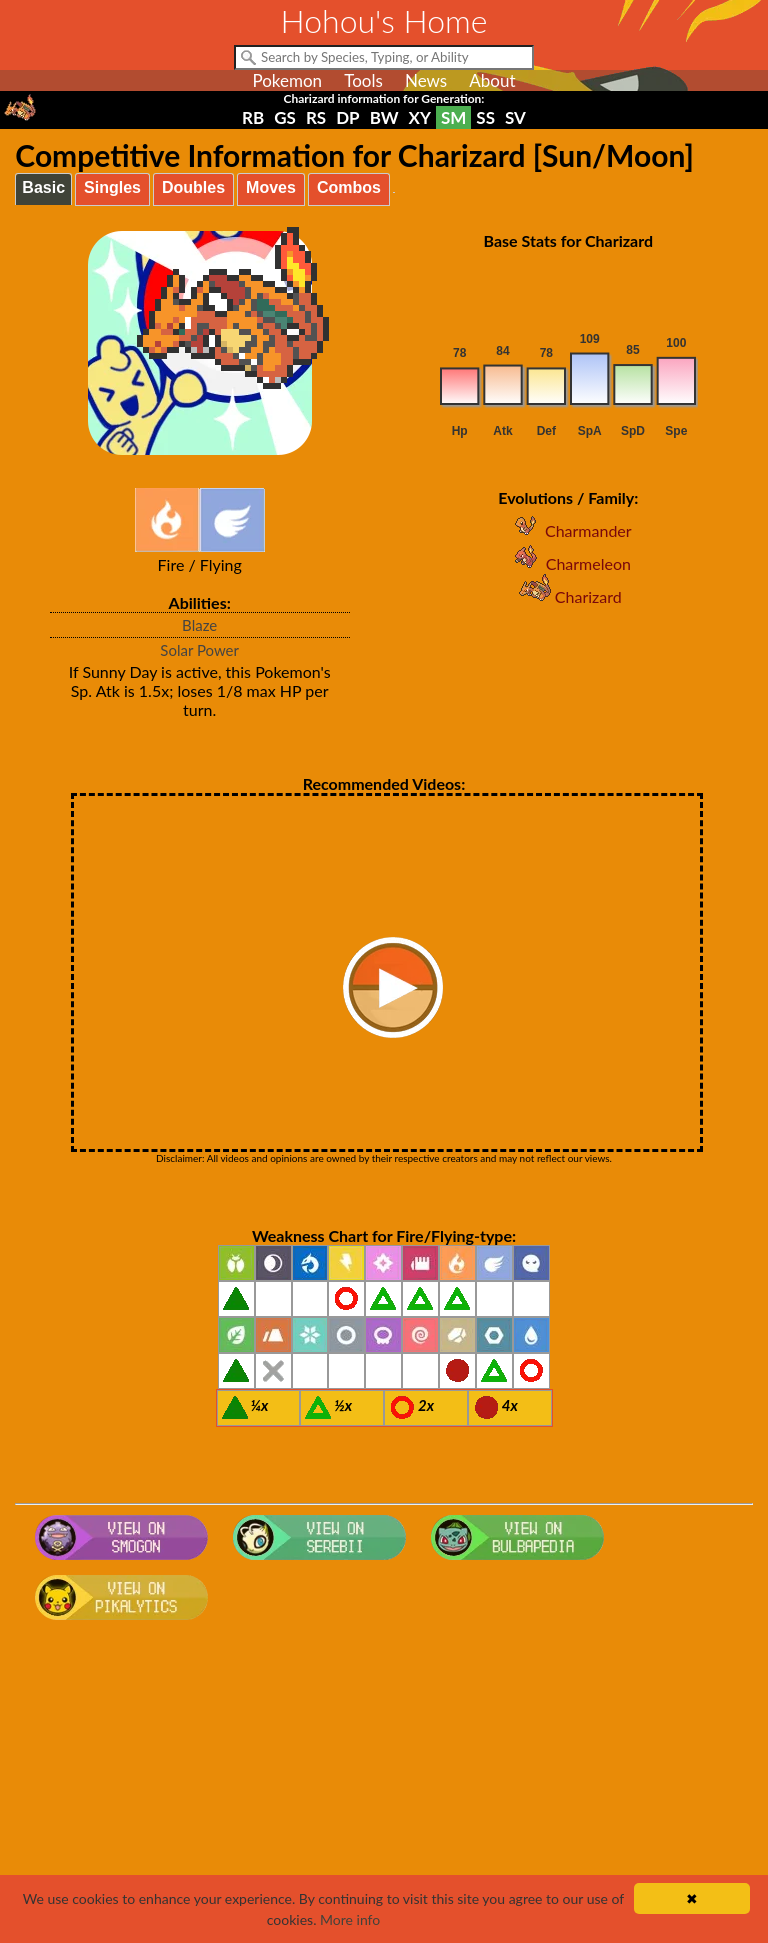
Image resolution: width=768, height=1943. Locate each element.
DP (347, 117)
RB (253, 117)
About (492, 80)
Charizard (568, 596)
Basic (43, 187)
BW (384, 117)
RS (316, 117)
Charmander (568, 530)
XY (420, 117)
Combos (349, 187)
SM (453, 117)
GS (285, 117)
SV (515, 117)
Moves (271, 187)
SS (485, 117)
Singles (112, 187)
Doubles (193, 187)
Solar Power (199, 650)
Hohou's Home (384, 20)
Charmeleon (568, 563)
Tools (363, 80)
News (426, 80)
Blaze (199, 625)
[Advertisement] (384, 1788)
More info (350, 1919)
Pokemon (287, 80)
